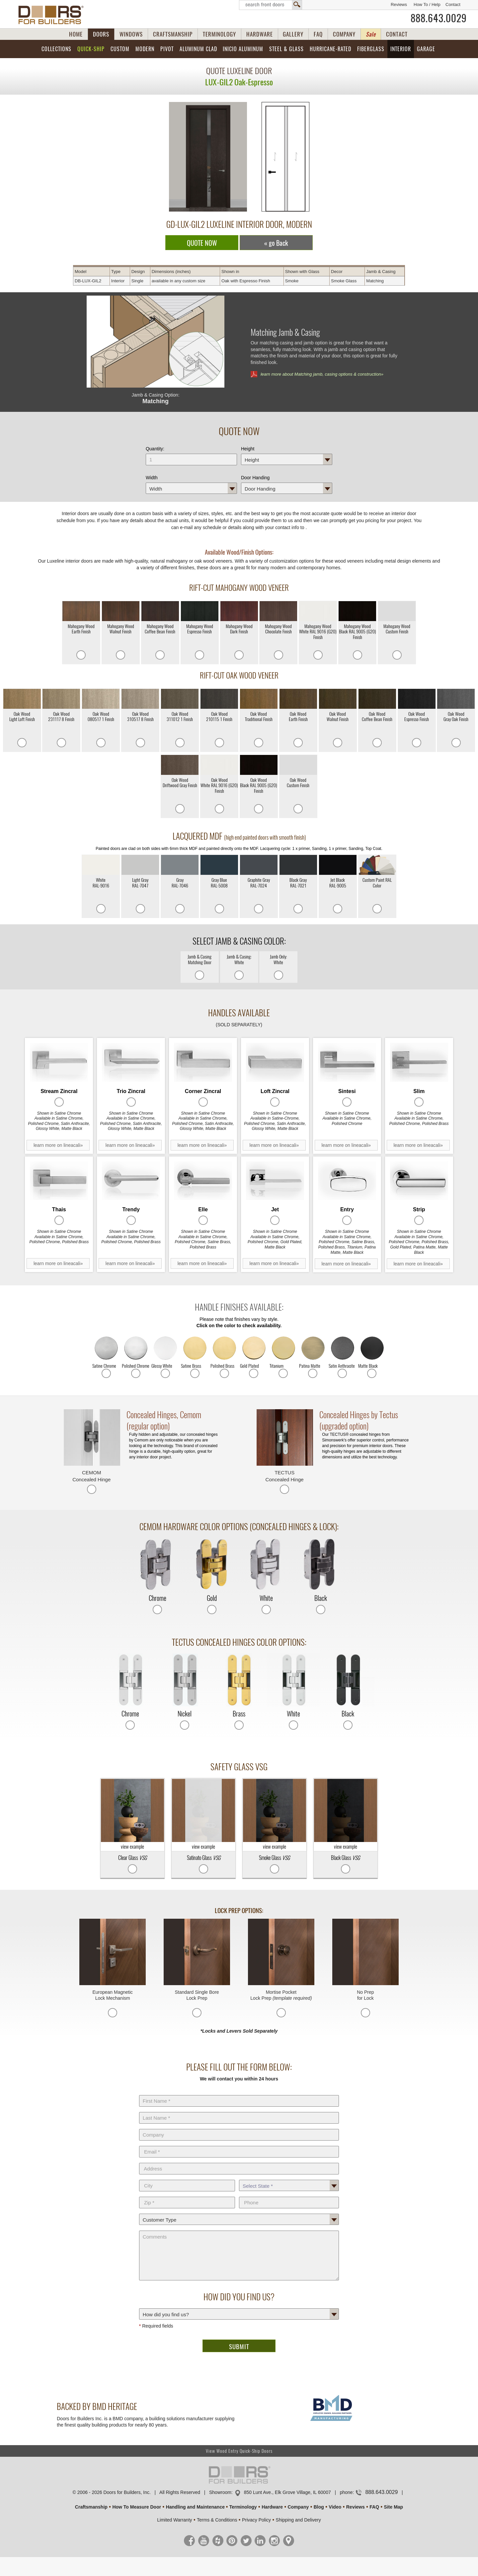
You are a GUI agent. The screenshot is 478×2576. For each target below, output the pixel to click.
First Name (239, 2093)
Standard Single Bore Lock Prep (197, 1995)
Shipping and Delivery (298, 2520)
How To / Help (427, 4)
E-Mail (239, 2144)
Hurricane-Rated (330, 49)
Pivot (167, 49)
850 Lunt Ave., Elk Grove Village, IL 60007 (287, 2492)
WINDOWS (131, 34)
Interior (400, 49)
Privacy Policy (256, 2520)
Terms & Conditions (217, 2520)
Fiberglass (370, 49)
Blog (319, 2507)
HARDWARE (259, 34)
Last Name (239, 2110)
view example (132, 1814)
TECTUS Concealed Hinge (285, 1476)
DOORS (101, 34)
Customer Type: (239, 2212)
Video (335, 2507)
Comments (239, 2229)
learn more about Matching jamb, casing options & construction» (322, 374)
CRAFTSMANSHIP (173, 34)
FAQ (318, 34)
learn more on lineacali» (58, 1145)
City (187, 2178)
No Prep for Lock (365, 1995)
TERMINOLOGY (219, 34)
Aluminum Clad (198, 49)
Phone (289, 2195)
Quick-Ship (91, 49)
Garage (426, 49)
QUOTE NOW (202, 242)
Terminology (243, 2507)
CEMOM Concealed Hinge (91, 1476)
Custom (120, 49)
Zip (187, 2195)
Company (239, 2127)
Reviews (399, 4)
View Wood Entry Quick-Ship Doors (239, 2451)
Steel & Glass (286, 49)
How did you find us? (239, 2307)
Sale (371, 34)
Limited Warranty (174, 2520)
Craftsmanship (91, 2507)
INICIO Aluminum (243, 49)
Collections (56, 49)
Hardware (272, 2507)
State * (289, 2178)
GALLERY (293, 34)
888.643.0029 (439, 18)
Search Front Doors (270, 5)
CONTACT (397, 34)
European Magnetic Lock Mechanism (112, 1995)
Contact (452, 4)
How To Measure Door (136, 2507)
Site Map (393, 2507)
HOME (76, 34)
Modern (144, 49)
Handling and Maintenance (195, 2507)
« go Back (276, 242)
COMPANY (344, 34)
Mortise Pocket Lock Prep (281, 1995)
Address (239, 2161)
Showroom (220, 2492)
